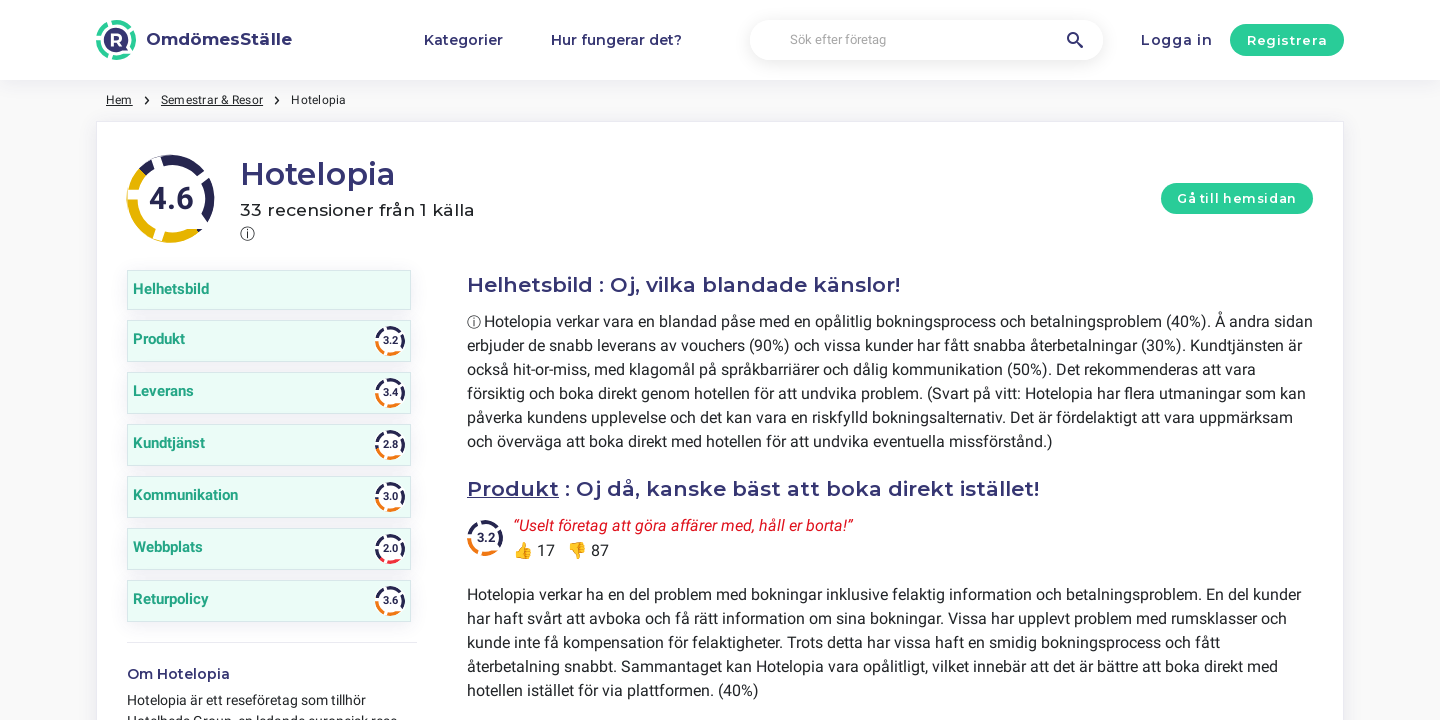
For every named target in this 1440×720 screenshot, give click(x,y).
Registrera (1287, 40)
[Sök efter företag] (927, 40)
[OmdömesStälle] (194, 40)
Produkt (513, 488)
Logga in (1177, 40)
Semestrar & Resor (212, 100)
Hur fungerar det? (616, 40)
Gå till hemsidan (1237, 198)
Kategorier (463, 40)
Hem (119, 100)
